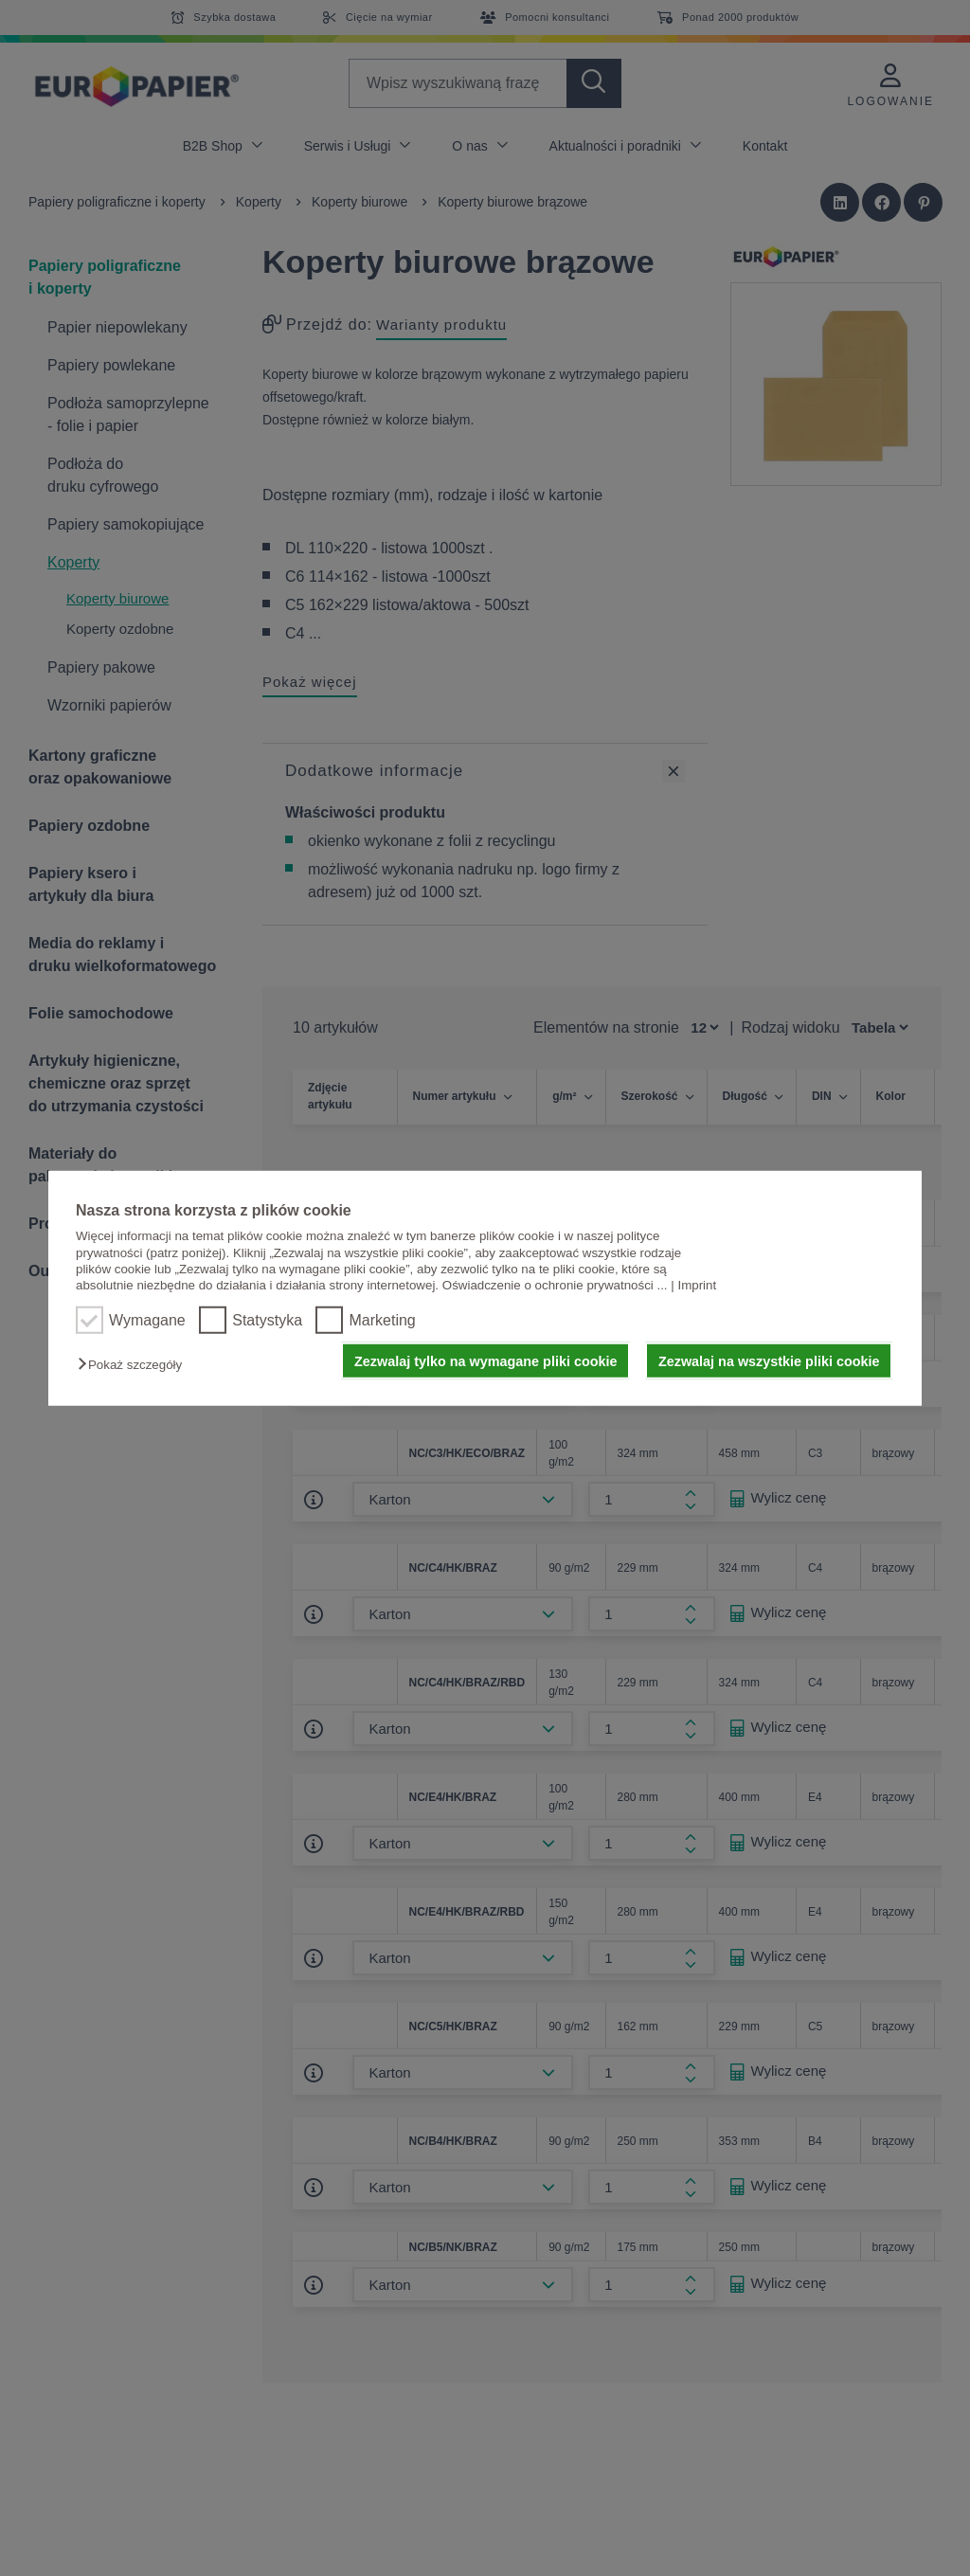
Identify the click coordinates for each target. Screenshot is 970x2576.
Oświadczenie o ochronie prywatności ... (555, 1285)
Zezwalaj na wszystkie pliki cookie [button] (769, 1360)
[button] (134, 1364)
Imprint (696, 1285)
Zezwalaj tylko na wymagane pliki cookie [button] (486, 1360)
